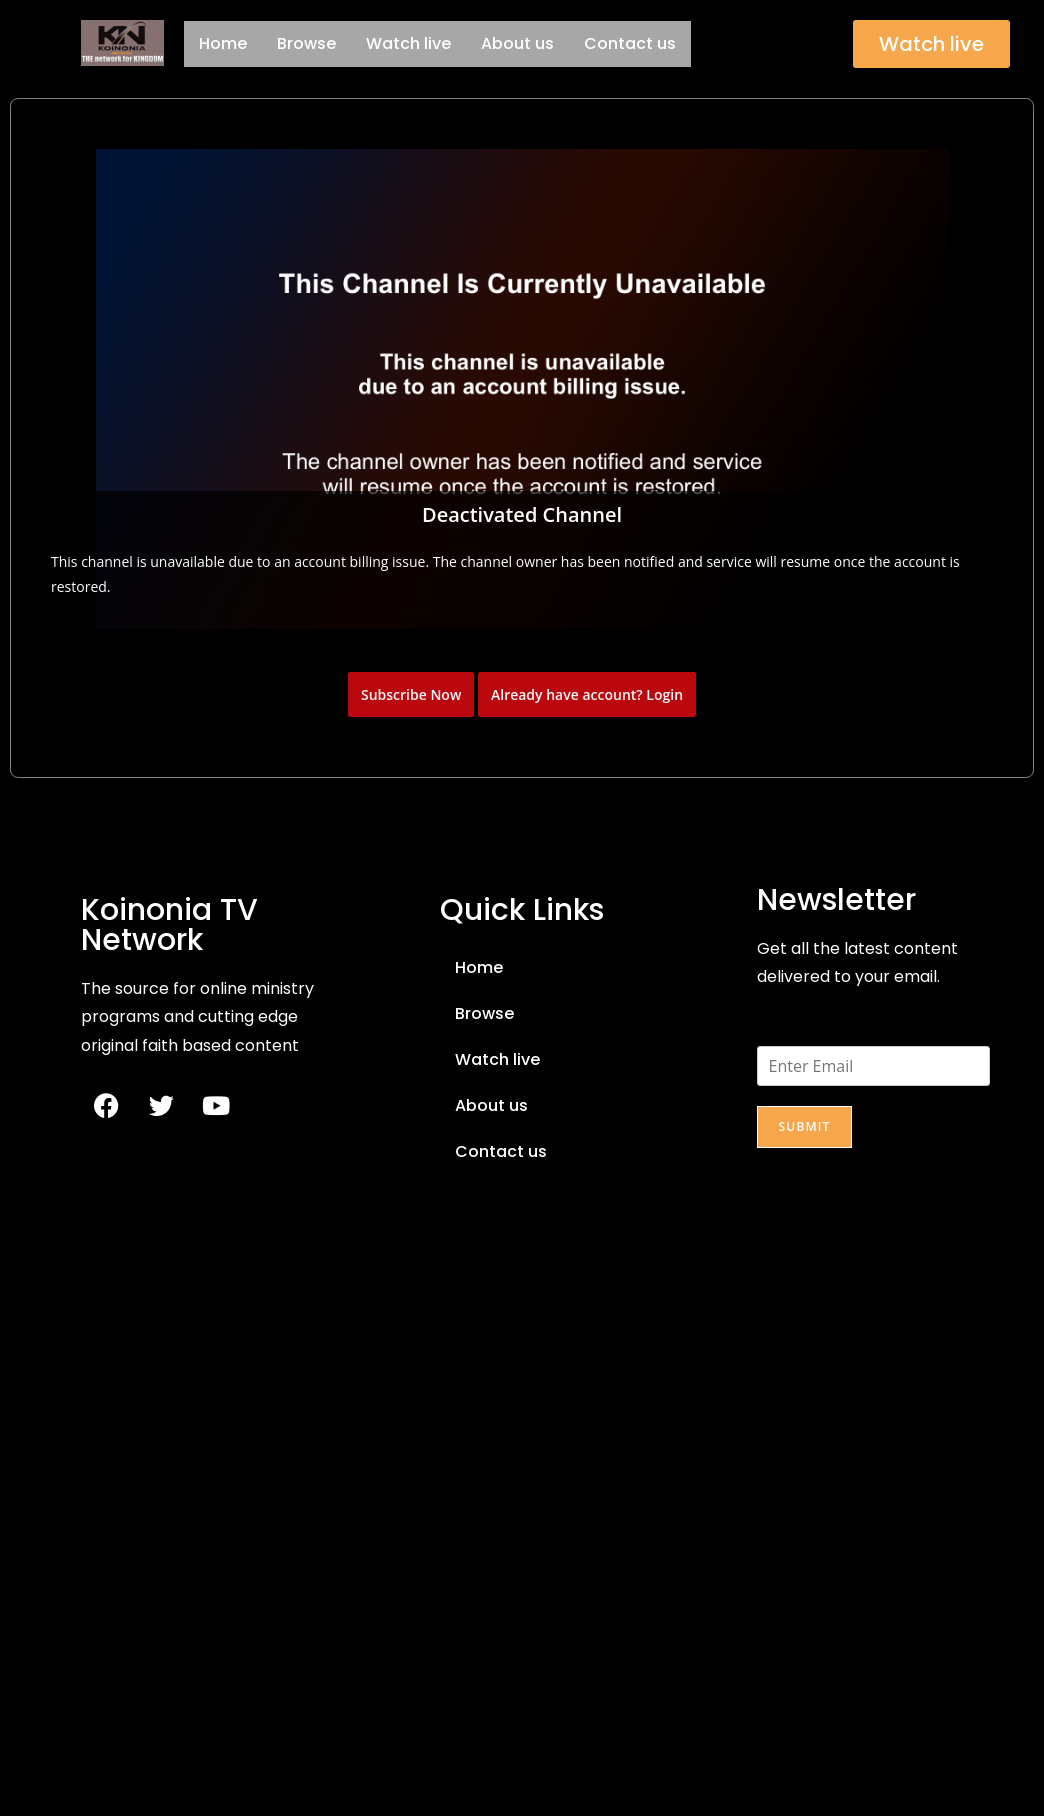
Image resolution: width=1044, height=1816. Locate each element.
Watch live (408, 43)
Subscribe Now (411, 694)
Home (223, 43)
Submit (804, 1126)
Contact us (630, 43)
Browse (306, 43)
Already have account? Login (587, 694)
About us (517, 43)
